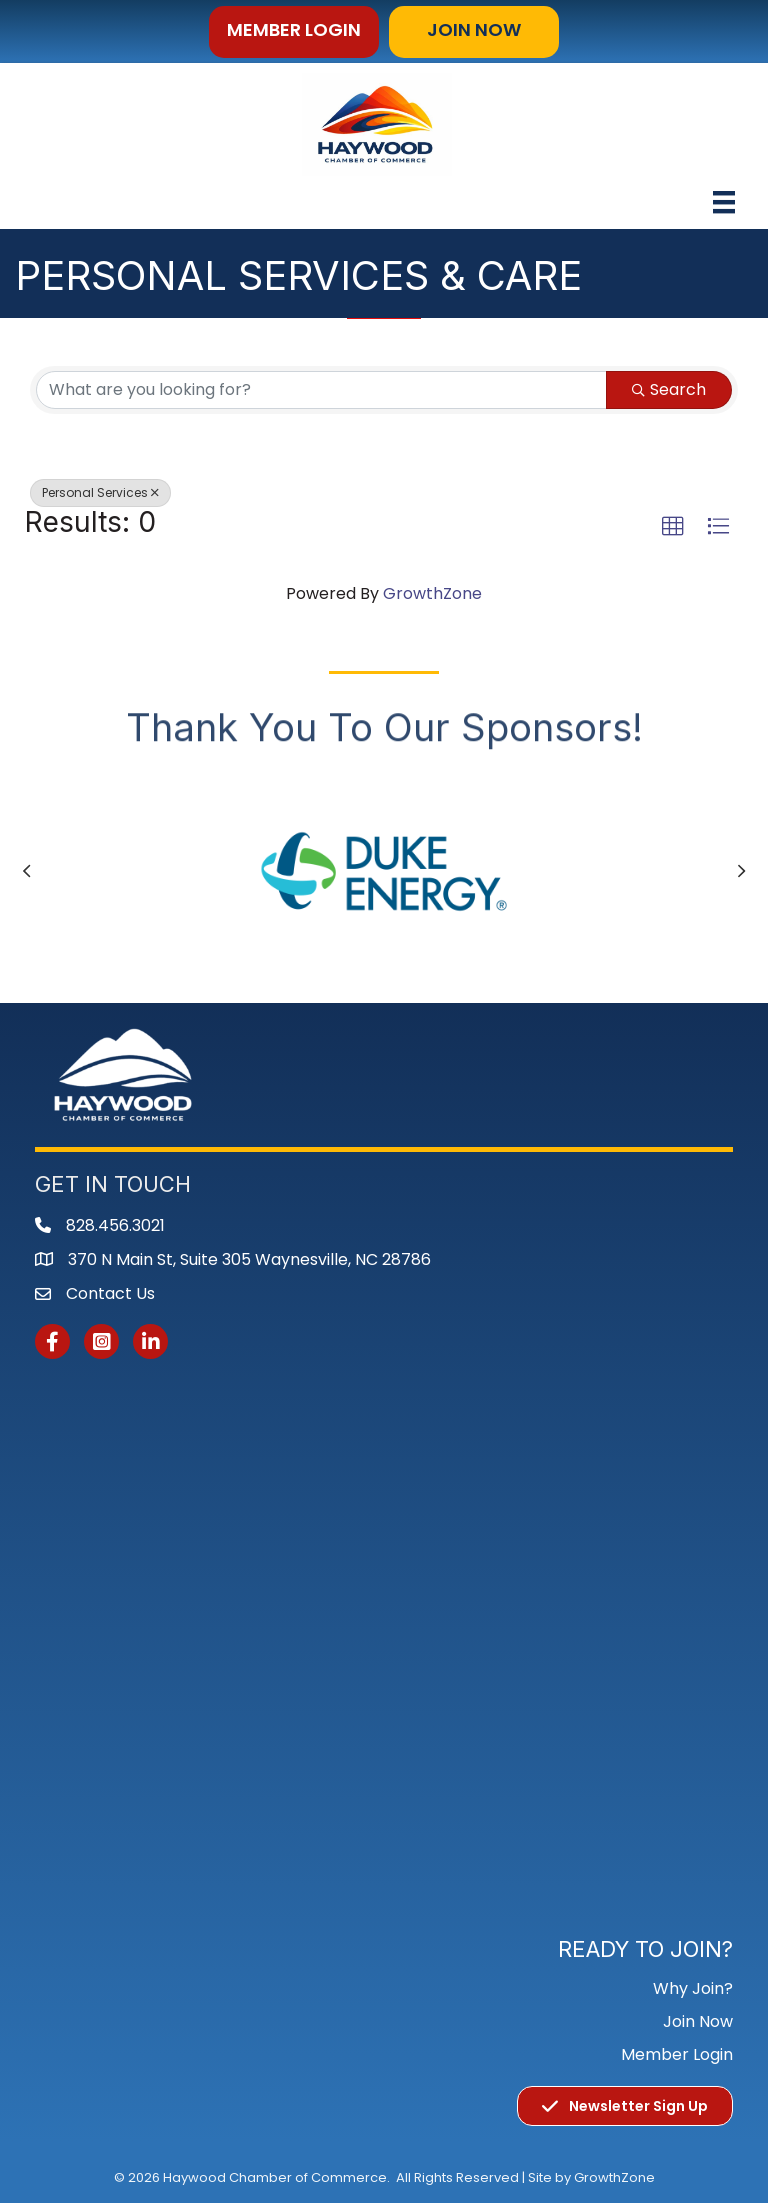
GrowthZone (432, 593)
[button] (294, 32)
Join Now (698, 2021)
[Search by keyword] (321, 390)
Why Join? (693, 1988)
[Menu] (724, 202)
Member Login (677, 2054)
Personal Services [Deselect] (100, 492)
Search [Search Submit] (669, 389)
